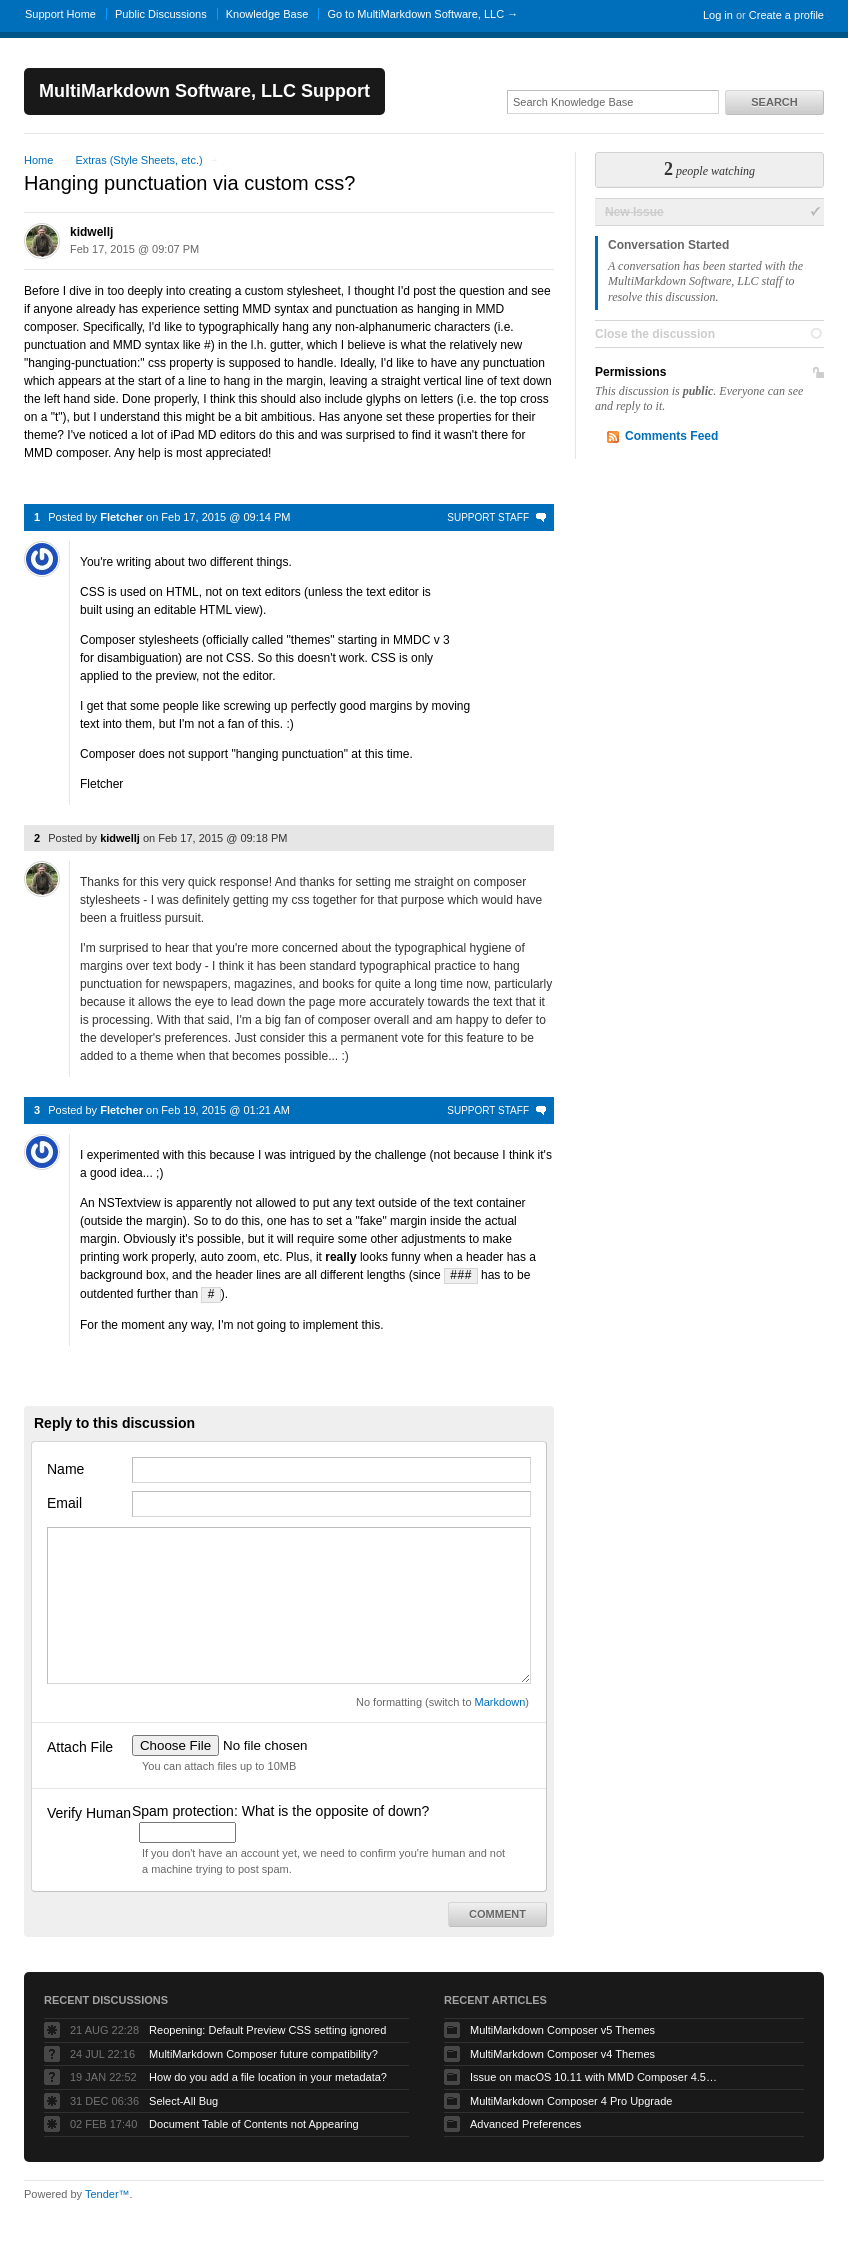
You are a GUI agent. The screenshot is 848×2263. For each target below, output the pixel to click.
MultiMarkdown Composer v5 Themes (562, 2028)
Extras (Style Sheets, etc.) (138, 160)
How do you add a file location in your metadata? (268, 2075)
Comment (497, 1912)
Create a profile (786, 15)
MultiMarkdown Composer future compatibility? (263, 2052)
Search (774, 102)
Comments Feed (671, 436)
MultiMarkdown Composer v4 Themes (562, 2052)
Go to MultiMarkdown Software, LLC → (422, 14)
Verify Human (89, 1811)
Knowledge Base (267, 14)
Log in (718, 15)
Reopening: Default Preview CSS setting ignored (267, 2028)
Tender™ (107, 2192)
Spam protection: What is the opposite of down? (280, 1809)
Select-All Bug (183, 2099)
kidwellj (91, 232)
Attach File (80, 1745)
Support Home (60, 14)
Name (65, 1467)
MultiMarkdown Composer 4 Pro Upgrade (571, 2099)
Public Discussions (161, 14)
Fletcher (121, 517)
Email (64, 1501)
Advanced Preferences (525, 2122)
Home (38, 160)
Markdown (500, 1700)
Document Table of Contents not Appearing (254, 2122)
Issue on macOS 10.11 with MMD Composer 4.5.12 (595, 2075)
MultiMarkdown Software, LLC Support (204, 91)
